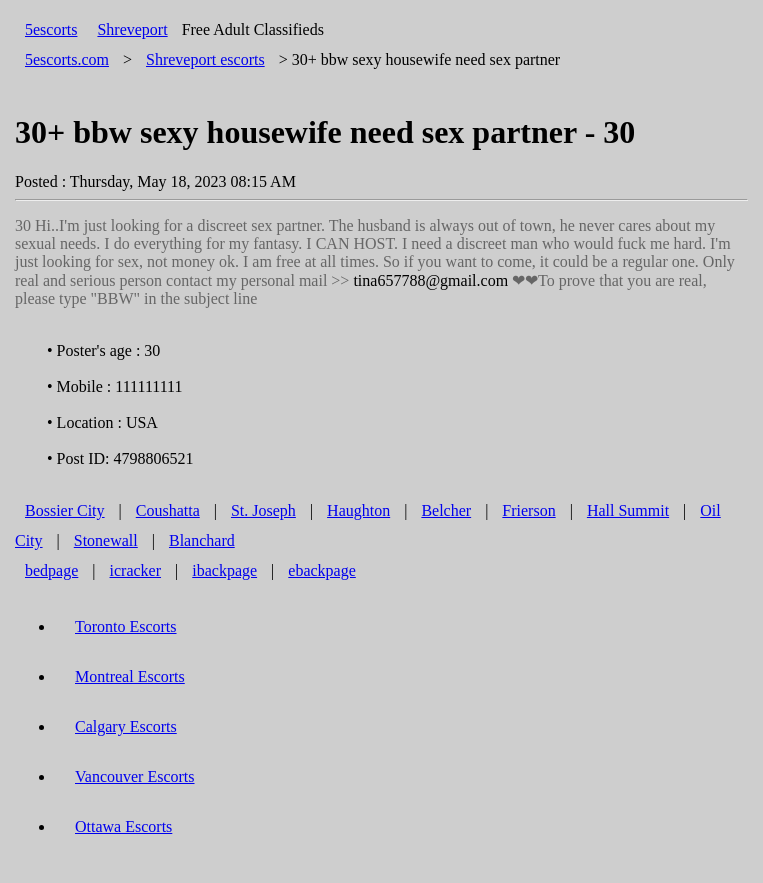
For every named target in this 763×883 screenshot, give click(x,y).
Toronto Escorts (126, 626)
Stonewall (106, 540)
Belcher (446, 510)
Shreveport (132, 29)
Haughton (358, 510)
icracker (136, 570)
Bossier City (65, 510)
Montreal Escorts (130, 676)
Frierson (528, 510)
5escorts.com (67, 59)
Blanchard (202, 540)
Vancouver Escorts (135, 776)
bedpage (51, 570)
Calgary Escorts (126, 726)
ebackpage (322, 570)
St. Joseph (263, 510)
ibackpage (224, 570)
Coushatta (168, 510)
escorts (205, 59)
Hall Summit (628, 510)
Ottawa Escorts (123, 826)
